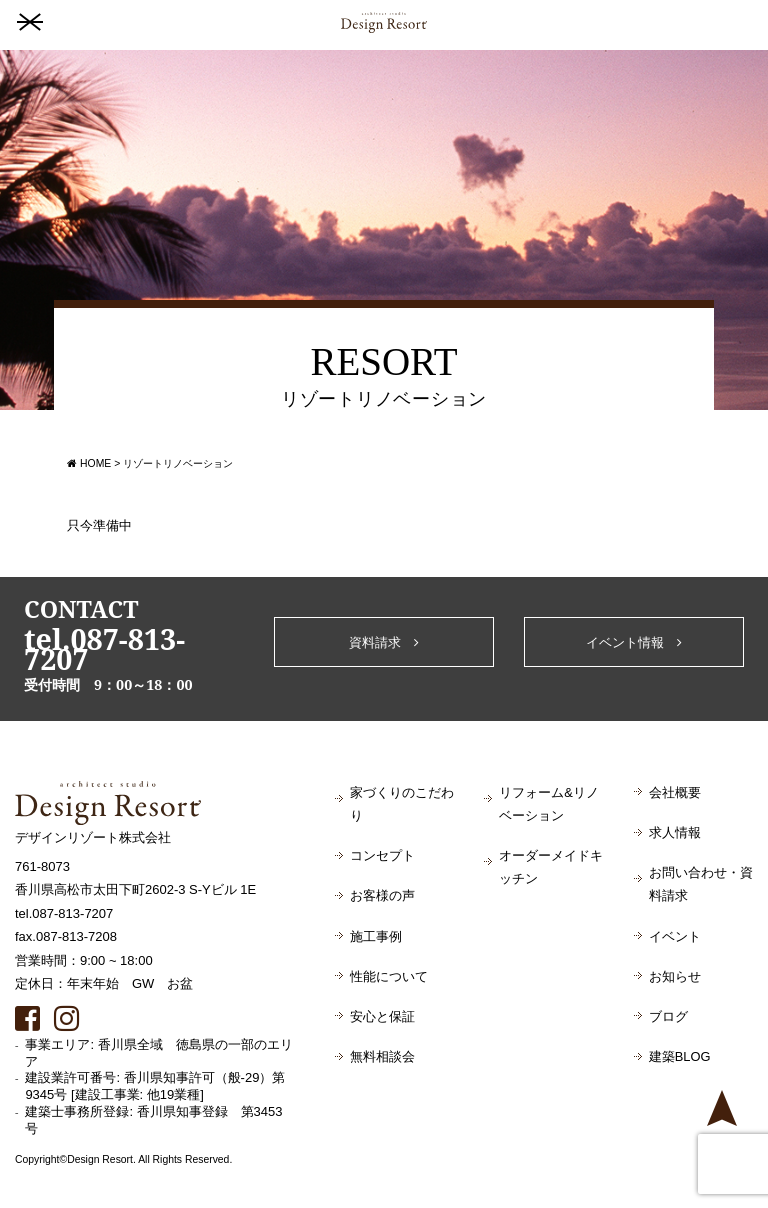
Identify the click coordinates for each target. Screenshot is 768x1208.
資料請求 (384, 642)
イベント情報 (634, 642)
